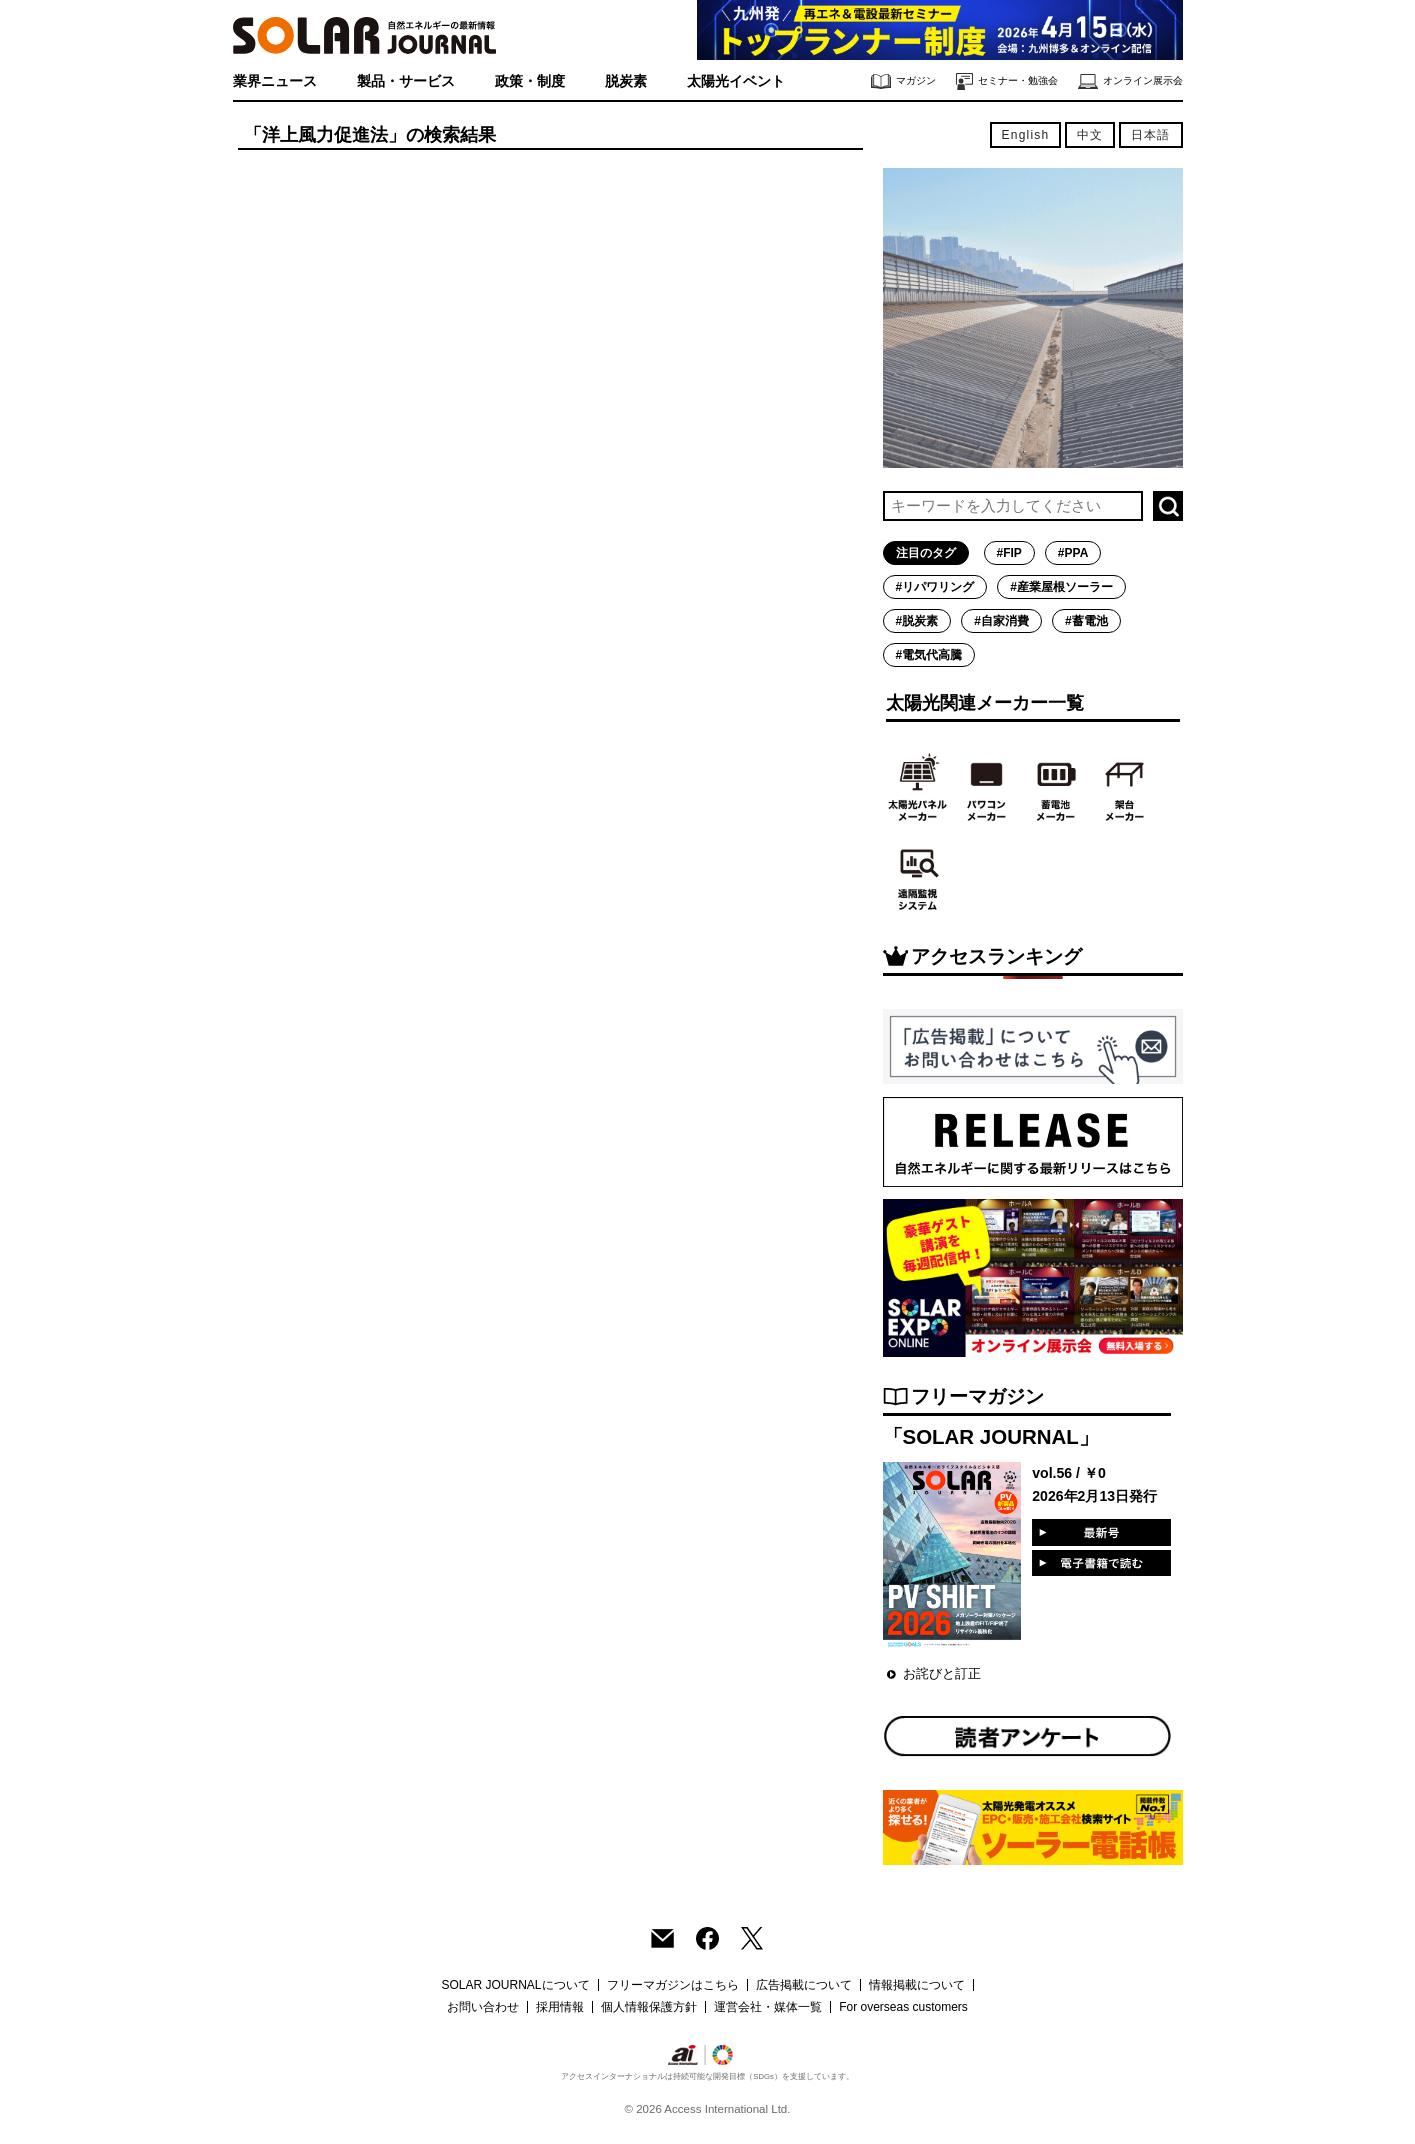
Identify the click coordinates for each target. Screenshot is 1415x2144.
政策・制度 (530, 81)
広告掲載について (804, 1985)
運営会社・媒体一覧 (768, 2007)
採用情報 (560, 2007)
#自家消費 (1001, 621)
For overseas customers (903, 2007)
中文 (1090, 135)
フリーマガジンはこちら (673, 1985)
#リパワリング (935, 587)
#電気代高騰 (929, 655)
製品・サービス (406, 81)
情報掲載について (917, 1985)
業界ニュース (275, 81)
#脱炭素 (917, 621)
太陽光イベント (736, 81)
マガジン (903, 81)
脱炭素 (626, 81)
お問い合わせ (483, 2007)
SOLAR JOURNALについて (515, 1985)
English (1026, 135)
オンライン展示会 (1130, 81)
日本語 (1151, 135)
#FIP (1009, 553)
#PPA (1073, 553)
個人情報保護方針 (649, 2007)
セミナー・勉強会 (1007, 81)
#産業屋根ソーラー (1061, 587)
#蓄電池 (1086, 621)
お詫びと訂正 (942, 1673)
